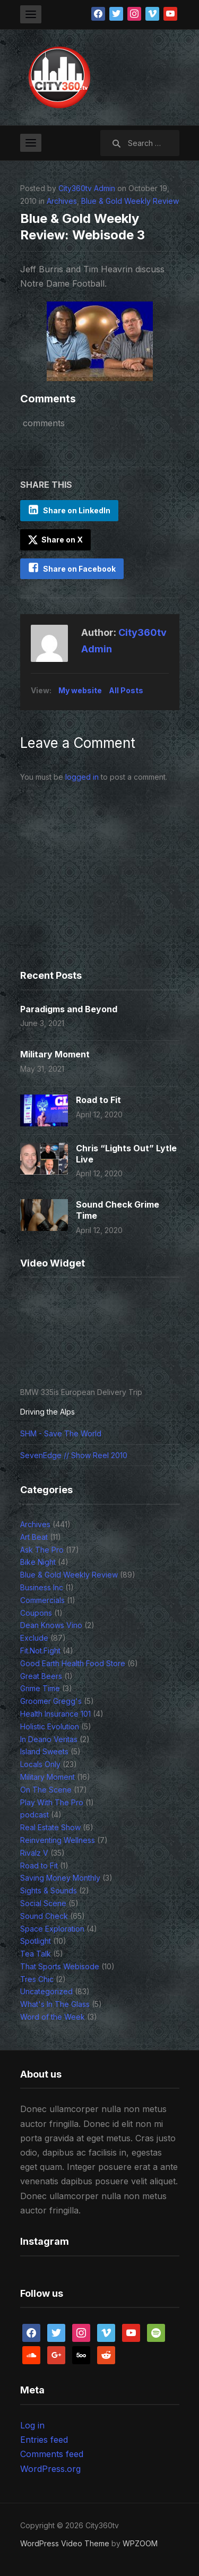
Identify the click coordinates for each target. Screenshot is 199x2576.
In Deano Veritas (48, 1739)
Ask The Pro (42, 1549)
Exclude (34, 1637)
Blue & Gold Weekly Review (130, 200)
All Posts (126, 690)
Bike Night (38, 1561)
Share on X (55, 540)
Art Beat (34, 1536)
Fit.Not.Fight (40, 1650)
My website (80, 690)
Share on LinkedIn (76, 510)
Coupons (36, 1612)
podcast (34, 1814)
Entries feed (44, 2439)
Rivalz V (34, 1852)
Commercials (42, 1600)
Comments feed (51, 2454)
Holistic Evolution (49, 1726)
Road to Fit (98, 1100)
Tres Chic (37, 1979)
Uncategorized (46, 1991)
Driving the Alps (47, 1411)
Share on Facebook (79, 568)
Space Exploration (52, 1928)
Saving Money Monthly (60, 1877)
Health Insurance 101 (55, 1713)
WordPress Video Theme (64, 2543)
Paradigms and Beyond (68, 1009)
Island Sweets (44, 1751)
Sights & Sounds (48, 1890)
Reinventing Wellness (57, 1840)
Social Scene (43, 1903)
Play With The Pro (51, 1802)
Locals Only (40, 1764)
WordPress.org (50, 2468)
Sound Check (44, 1915)
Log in (32, 2425)
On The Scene (46, 1789)
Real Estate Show (50, 1827)
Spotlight (35, 1940)
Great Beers (41, 1676)
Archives (62, 200)
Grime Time (40, 1688)
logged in (82, 776)
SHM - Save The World (60, 1433)
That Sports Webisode (59, 1966)
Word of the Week (52, 2016)
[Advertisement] (86, 892)
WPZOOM (140, 2543)
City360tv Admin (86, 188)
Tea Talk (35, 1953)
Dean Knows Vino (51, 1625)
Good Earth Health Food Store (72, 1663)
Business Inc (41, 1587)
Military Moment (55, 1054)
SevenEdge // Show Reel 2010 (73, 1455)
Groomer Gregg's (51, 1700)
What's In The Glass (55, 2004)
